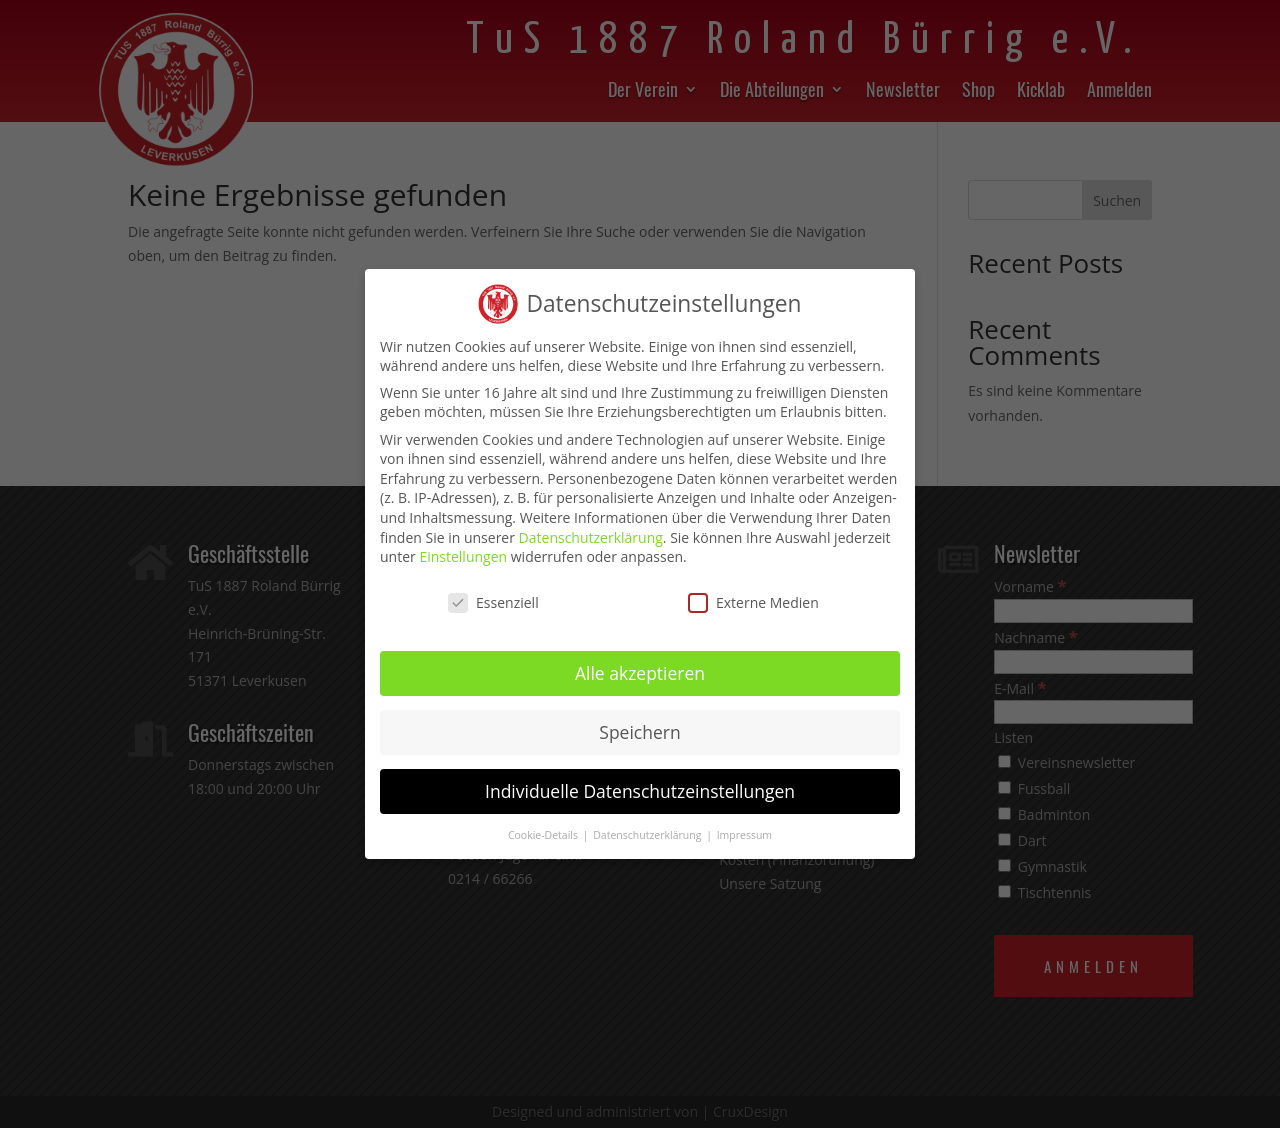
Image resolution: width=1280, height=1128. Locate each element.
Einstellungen (463, 542)
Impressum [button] (744, 820)
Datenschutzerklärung (591, 522)
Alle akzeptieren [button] (640, 658)
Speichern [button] (639, 717)
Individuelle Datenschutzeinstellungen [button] (640, 776)
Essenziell (493, 588)
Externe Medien (753, 588)
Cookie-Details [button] (544, 820)
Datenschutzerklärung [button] (648, 820)
